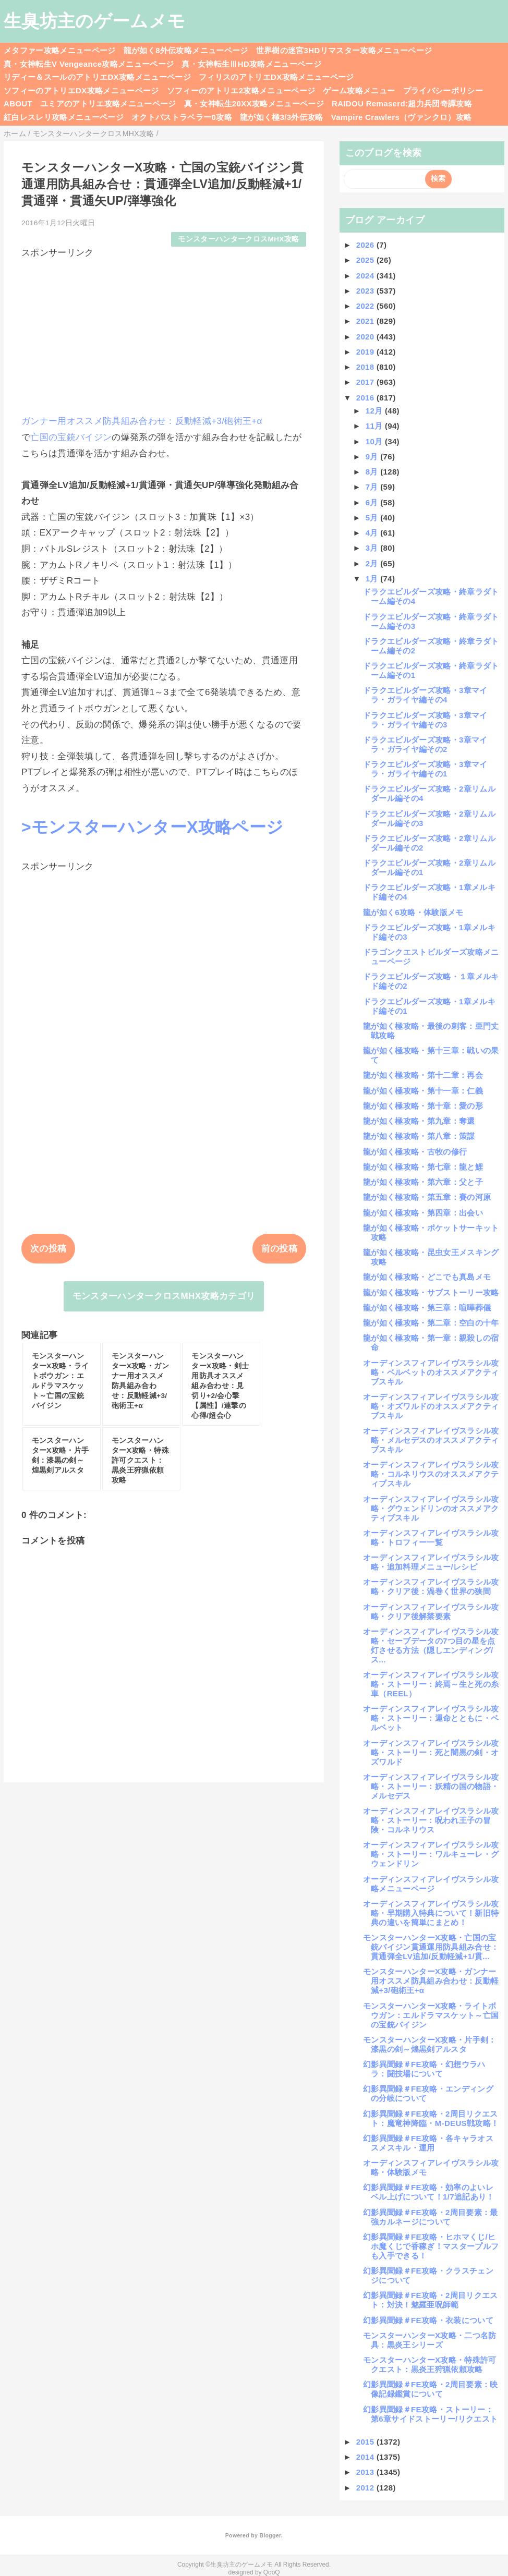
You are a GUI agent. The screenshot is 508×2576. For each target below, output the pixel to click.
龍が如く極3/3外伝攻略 (281, 117)
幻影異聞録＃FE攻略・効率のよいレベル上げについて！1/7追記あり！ (428, 2192)
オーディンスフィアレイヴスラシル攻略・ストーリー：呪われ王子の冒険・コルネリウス (431, 1820)
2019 (366, 351)
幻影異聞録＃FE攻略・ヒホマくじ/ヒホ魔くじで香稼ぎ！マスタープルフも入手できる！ (431, 2246)
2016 (366, 397)
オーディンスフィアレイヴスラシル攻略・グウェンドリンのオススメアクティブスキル (431, 1508)
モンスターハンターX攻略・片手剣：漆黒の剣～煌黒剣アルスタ (430, 2044)
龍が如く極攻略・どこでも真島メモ (427, 1276)
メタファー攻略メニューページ (60, 50)
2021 (366, 321)
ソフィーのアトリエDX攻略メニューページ (81, 90)
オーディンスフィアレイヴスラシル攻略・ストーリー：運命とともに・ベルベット (431, 1718)
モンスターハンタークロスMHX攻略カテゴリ (164, 1296)
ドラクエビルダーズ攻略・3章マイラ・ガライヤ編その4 (425, 695)
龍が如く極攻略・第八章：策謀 (419, 1136)
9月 (373, 456)
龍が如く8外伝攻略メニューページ (186, 50)
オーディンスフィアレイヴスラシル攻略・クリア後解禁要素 (431, 1611)
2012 (366, 2487)
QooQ (271, 2572)
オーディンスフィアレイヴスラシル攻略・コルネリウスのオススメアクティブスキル (431, 1474)
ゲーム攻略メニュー (359, 90)
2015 (366, 2441)
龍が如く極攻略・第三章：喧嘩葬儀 (427, 1307)
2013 (366, 2472)
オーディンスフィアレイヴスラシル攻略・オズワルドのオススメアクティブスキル (431, 1406)
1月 (373, 578)
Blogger (270, 2535)
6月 (373, 502)
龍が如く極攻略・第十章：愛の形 (423, 1105)
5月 (373, 517)
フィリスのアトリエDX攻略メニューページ (276, 76)
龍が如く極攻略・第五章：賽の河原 (427, 1197)
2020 (366, 336)
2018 (366, 366)
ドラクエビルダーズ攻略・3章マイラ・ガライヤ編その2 (425, 744)
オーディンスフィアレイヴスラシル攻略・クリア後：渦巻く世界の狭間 (431, 1586)
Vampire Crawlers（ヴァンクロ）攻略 (401, 117)
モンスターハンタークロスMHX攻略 (238, 239)
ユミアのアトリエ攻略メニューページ (108, 103)
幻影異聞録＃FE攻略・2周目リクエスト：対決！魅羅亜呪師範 (430, 2300)
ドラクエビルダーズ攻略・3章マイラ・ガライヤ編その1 (425, 769)
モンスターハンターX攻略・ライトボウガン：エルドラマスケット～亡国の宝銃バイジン (431, 2015)
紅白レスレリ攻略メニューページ (64, 117)
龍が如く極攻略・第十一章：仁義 (423, 1090)
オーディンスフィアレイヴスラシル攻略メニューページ (431, 1884)
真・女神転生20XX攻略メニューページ (254, 103)
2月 (373, 563)
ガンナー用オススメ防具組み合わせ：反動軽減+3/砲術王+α (141, 421)
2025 (366, 260)
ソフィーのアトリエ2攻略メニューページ (241, 90)
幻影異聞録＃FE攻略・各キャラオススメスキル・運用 (428, 2143)
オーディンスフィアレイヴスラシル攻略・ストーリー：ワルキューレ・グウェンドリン (431, 1854)
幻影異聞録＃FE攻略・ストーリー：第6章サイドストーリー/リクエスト (430, 2414)
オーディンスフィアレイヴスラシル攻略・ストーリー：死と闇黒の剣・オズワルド (431, 1752)
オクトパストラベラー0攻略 (181, 117)
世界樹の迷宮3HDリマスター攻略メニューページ (344, 50)
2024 (366, 275)
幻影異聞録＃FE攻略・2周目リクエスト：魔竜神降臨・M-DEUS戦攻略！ (431, 2118)
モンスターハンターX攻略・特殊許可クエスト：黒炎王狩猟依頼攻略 (430, 2364)
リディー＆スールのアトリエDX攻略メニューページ (97, 76)
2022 (366, 305)
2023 (366, 290)
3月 (373, 547)
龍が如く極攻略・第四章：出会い (423, 1212)
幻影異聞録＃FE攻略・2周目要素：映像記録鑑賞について (430, 2389)
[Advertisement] (163, 332)
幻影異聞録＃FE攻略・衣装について (428, 2320)
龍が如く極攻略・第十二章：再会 (423, 1075)
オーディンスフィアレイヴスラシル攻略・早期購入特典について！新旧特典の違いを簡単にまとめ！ (431, 1913)
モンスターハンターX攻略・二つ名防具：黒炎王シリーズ (430, 2340)
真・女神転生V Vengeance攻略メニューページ (89, 63)
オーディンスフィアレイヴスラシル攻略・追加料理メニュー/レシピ (431, 1562)
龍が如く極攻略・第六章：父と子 (423, 1181)
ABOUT (18, 103)
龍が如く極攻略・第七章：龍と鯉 (423, 1166)
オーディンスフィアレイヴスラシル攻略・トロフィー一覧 (431, 1537)
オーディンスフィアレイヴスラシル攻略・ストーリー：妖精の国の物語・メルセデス (431, 1786)
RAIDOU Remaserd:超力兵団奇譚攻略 (402, 103)
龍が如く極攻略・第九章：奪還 (419, 1120)
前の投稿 (279, 1249)
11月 (375, 425)
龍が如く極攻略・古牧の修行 (415, 1151)
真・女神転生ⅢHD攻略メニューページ (251, 63)
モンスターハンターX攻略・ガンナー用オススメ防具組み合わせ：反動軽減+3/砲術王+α (431, 1981)
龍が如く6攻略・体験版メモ (413, 912)
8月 (373, 471)
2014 (366, 2456)
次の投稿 (48, 1249)
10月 (375, 441)
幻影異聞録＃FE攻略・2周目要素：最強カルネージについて (430, 2217)
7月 (373, 486)
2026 (366, 244)
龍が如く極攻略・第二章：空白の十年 (431, 1322)
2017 (366, 382)
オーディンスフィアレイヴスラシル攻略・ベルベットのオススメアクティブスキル (431, 1372)
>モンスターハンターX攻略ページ (152, 827)
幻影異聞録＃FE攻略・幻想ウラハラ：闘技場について (424, 2069)
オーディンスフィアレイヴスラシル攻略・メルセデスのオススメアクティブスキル (431, 1440)
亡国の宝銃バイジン (71, 437)
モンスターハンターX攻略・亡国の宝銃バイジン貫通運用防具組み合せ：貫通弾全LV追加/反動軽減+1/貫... (431, 1947)
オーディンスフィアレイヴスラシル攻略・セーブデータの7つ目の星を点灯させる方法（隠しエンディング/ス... (431, 1645)
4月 (373, 532)
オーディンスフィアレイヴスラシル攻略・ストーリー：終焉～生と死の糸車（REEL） (431, 1684)
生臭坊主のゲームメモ (94, 21)
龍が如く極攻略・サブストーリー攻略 (431, 1292)
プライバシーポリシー (443, 90)
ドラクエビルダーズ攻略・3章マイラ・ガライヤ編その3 (425, 720)
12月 (375, 410)
